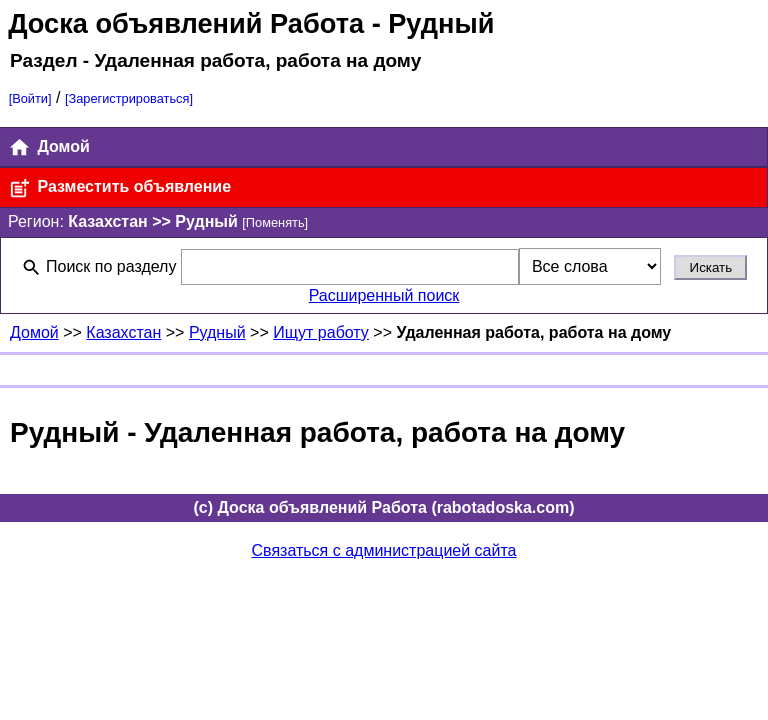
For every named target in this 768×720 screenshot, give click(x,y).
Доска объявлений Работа (186, 23)
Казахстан (123, 332)
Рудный (217, 332)
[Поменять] (275, 222)
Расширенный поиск (384, 295)
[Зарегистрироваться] (129, 98)
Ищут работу (321, 332)
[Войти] (30, 98)
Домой (49, 147)
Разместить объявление (119, 188)
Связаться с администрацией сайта (384, 550)
